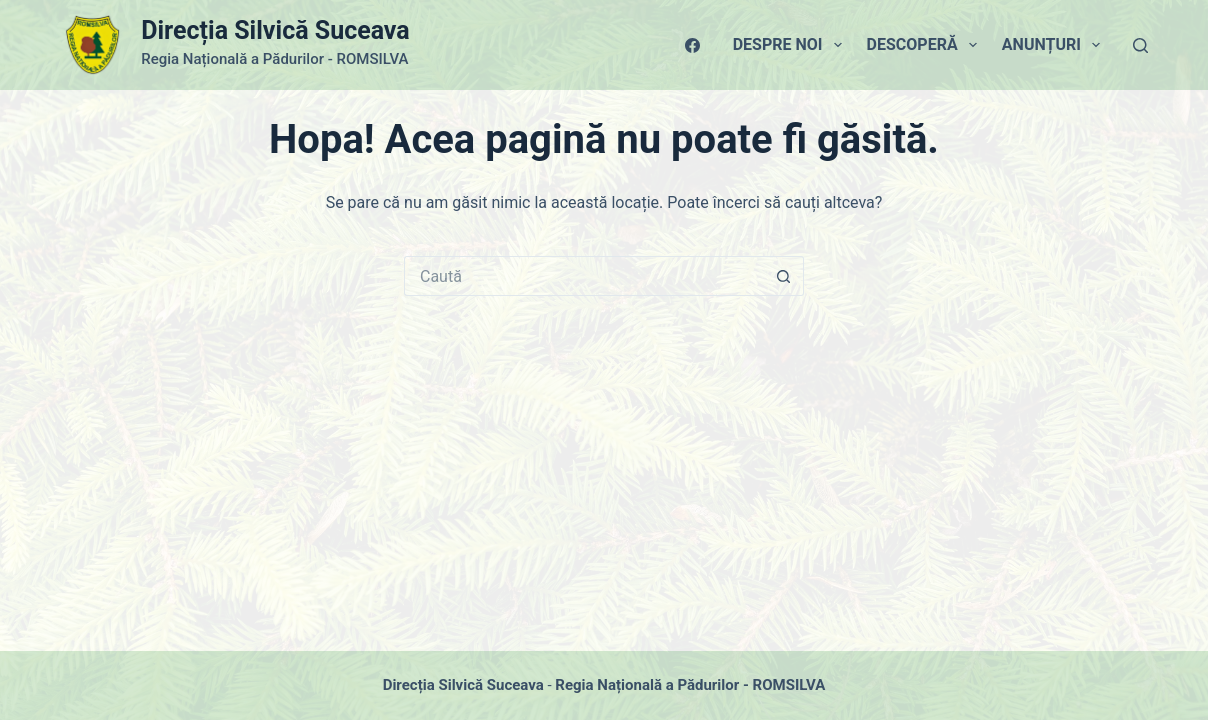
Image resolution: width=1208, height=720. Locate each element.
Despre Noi (791, 45)
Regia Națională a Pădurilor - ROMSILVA (690, 685)
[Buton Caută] (784, 276)
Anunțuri (1055, 45)
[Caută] (1140, 45)
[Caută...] (584, 276)
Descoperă (926, 45)
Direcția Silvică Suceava (275, 30)
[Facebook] (692, 45)
